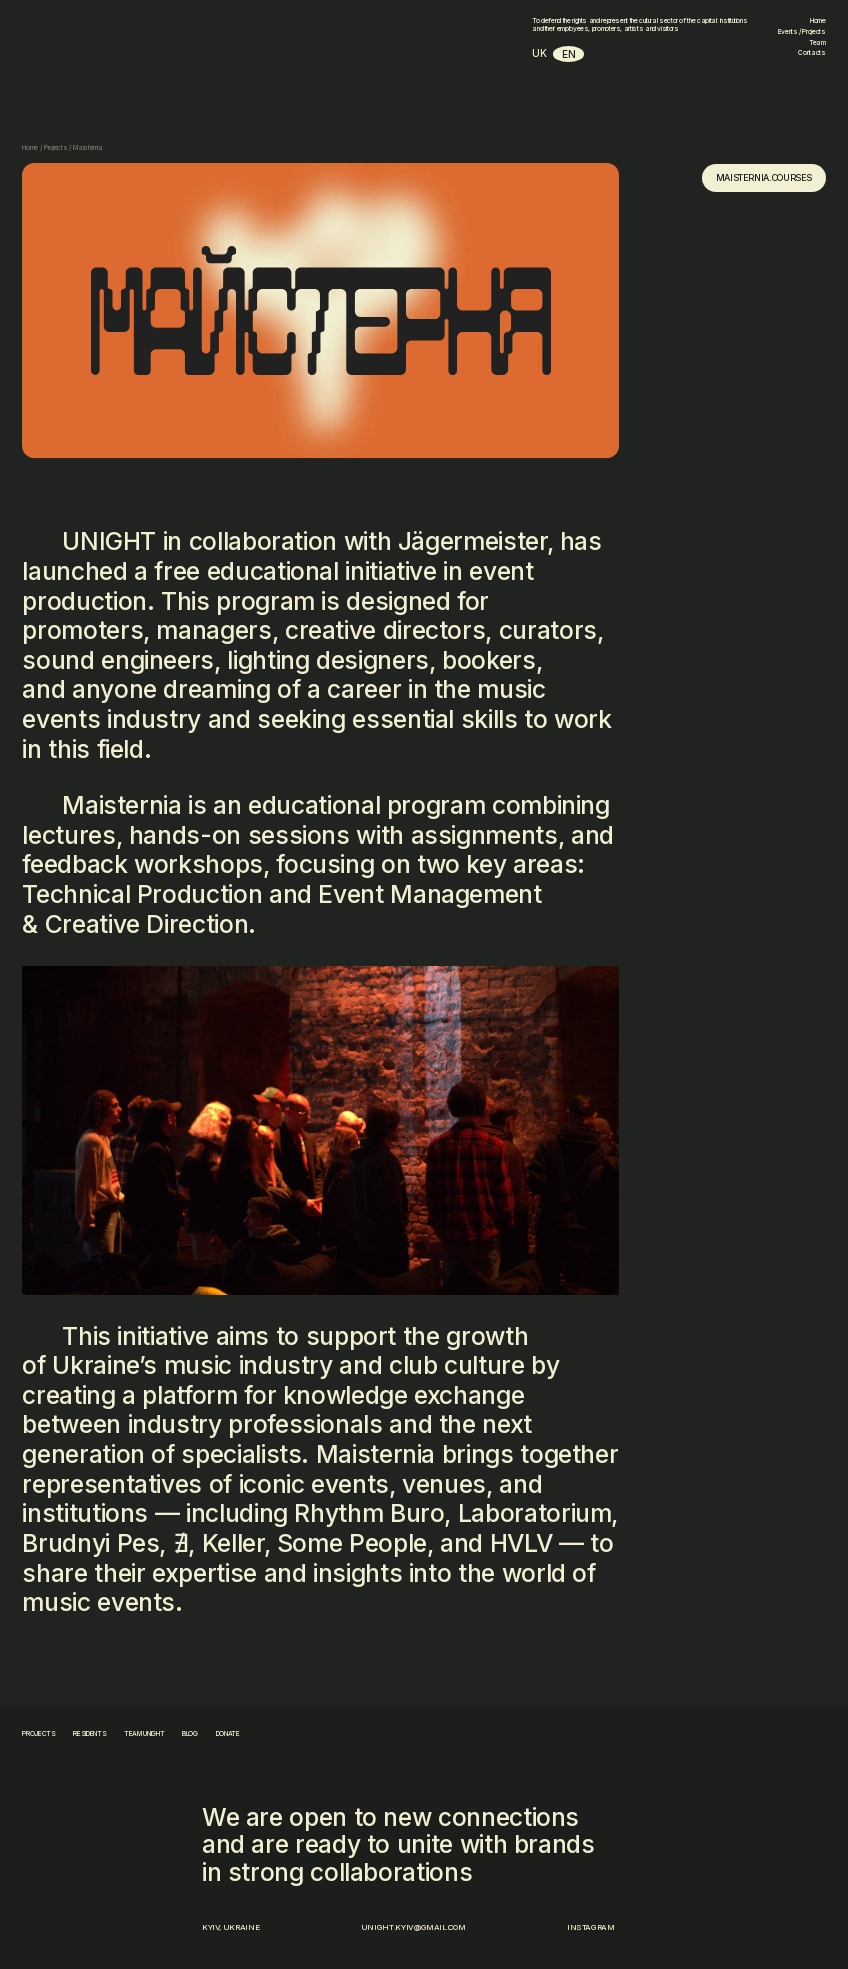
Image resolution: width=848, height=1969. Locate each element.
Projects (55, 148)
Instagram (591, 1927)
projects (38, 1733)
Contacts (811, 53)
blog (190, 1733)
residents (89, 1733)
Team (817, 43)
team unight (144, 1733)
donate (228, 1733)
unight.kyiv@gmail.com (413, 1927)
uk (539, 53)
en (568, 54)
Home (818, 21)
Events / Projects (802, 32)
